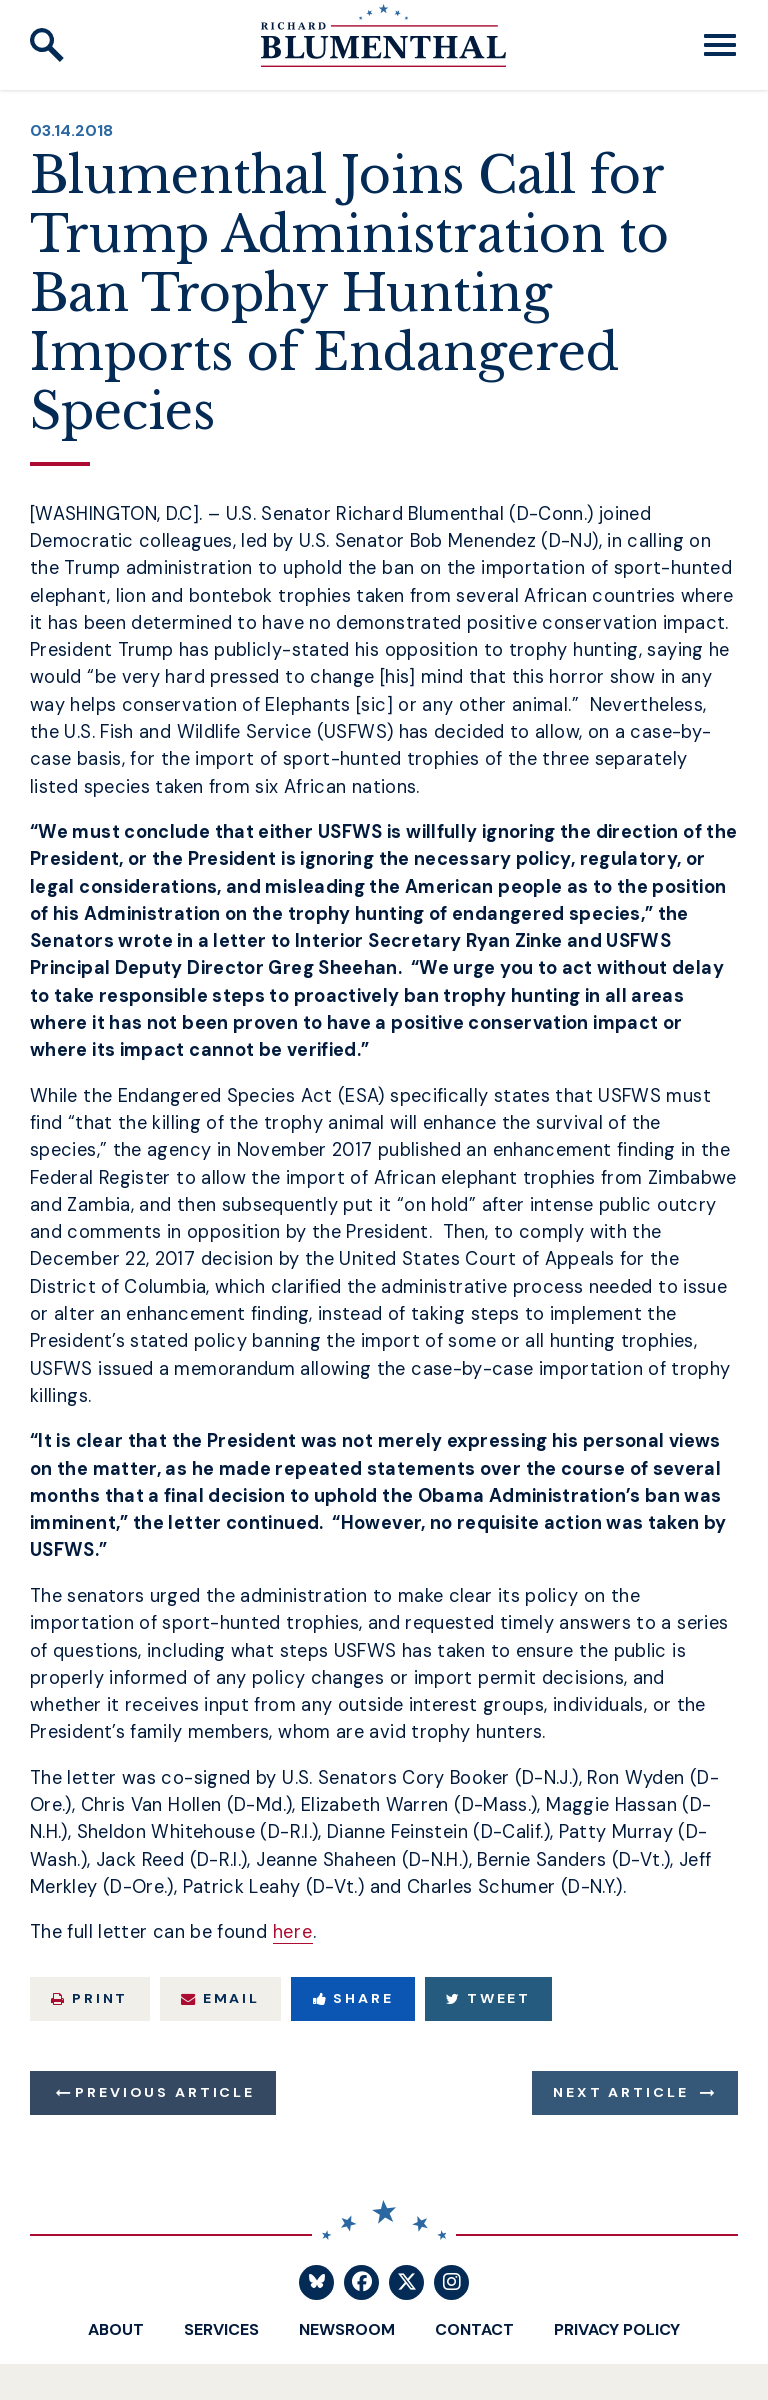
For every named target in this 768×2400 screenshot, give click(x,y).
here (293, 1932)
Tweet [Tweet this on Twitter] (488, 1998)
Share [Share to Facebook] (353, 1998)
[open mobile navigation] (720, 45)
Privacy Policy (617, 2329)
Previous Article (164, 2092)
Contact (474, 2329)
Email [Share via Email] (220, 1998)
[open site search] (47, 45)
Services (221, 2329)
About (116, 2329)
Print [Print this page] (89, 1998)
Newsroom (347, 2329)
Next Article (620, 2092)
